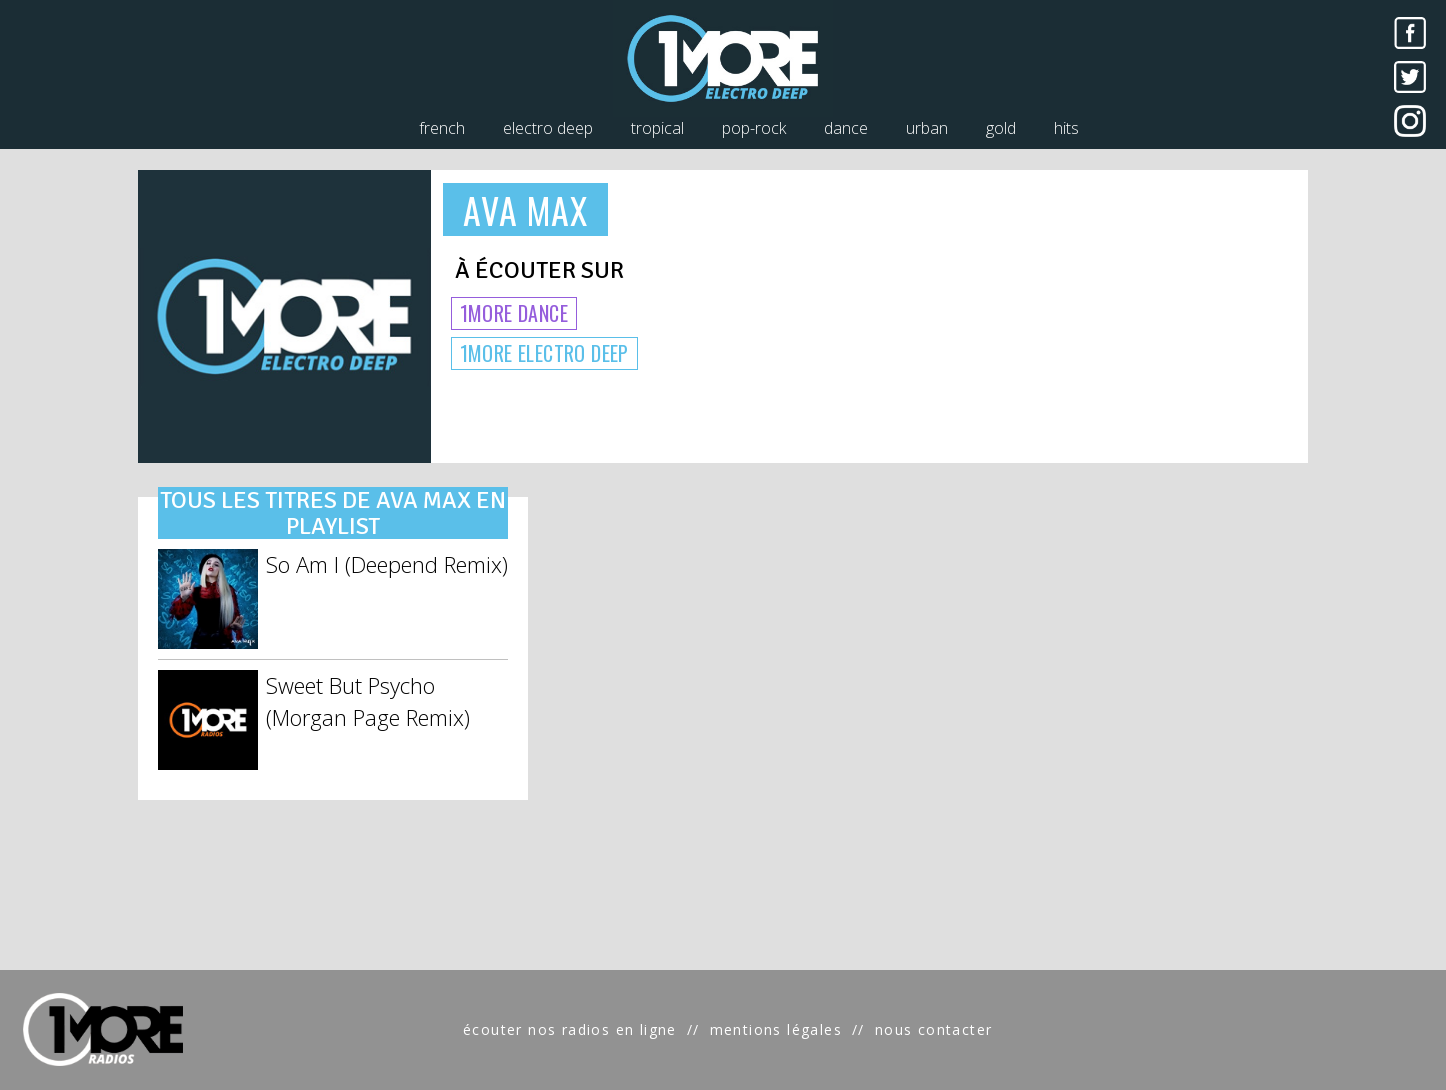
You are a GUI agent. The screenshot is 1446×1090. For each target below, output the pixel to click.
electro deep (548, 128)
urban (927, 128)
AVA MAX (526, 209)
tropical (657, 128)
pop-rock (754, 128)
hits (1066, 128)
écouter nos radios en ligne (570, 1029)
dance (846, 128)
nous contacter (934, 1029)
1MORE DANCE (514, 313)
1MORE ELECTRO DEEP (544, 353)
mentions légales (776, 1029)
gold (1001, 128)
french (442, 128)
